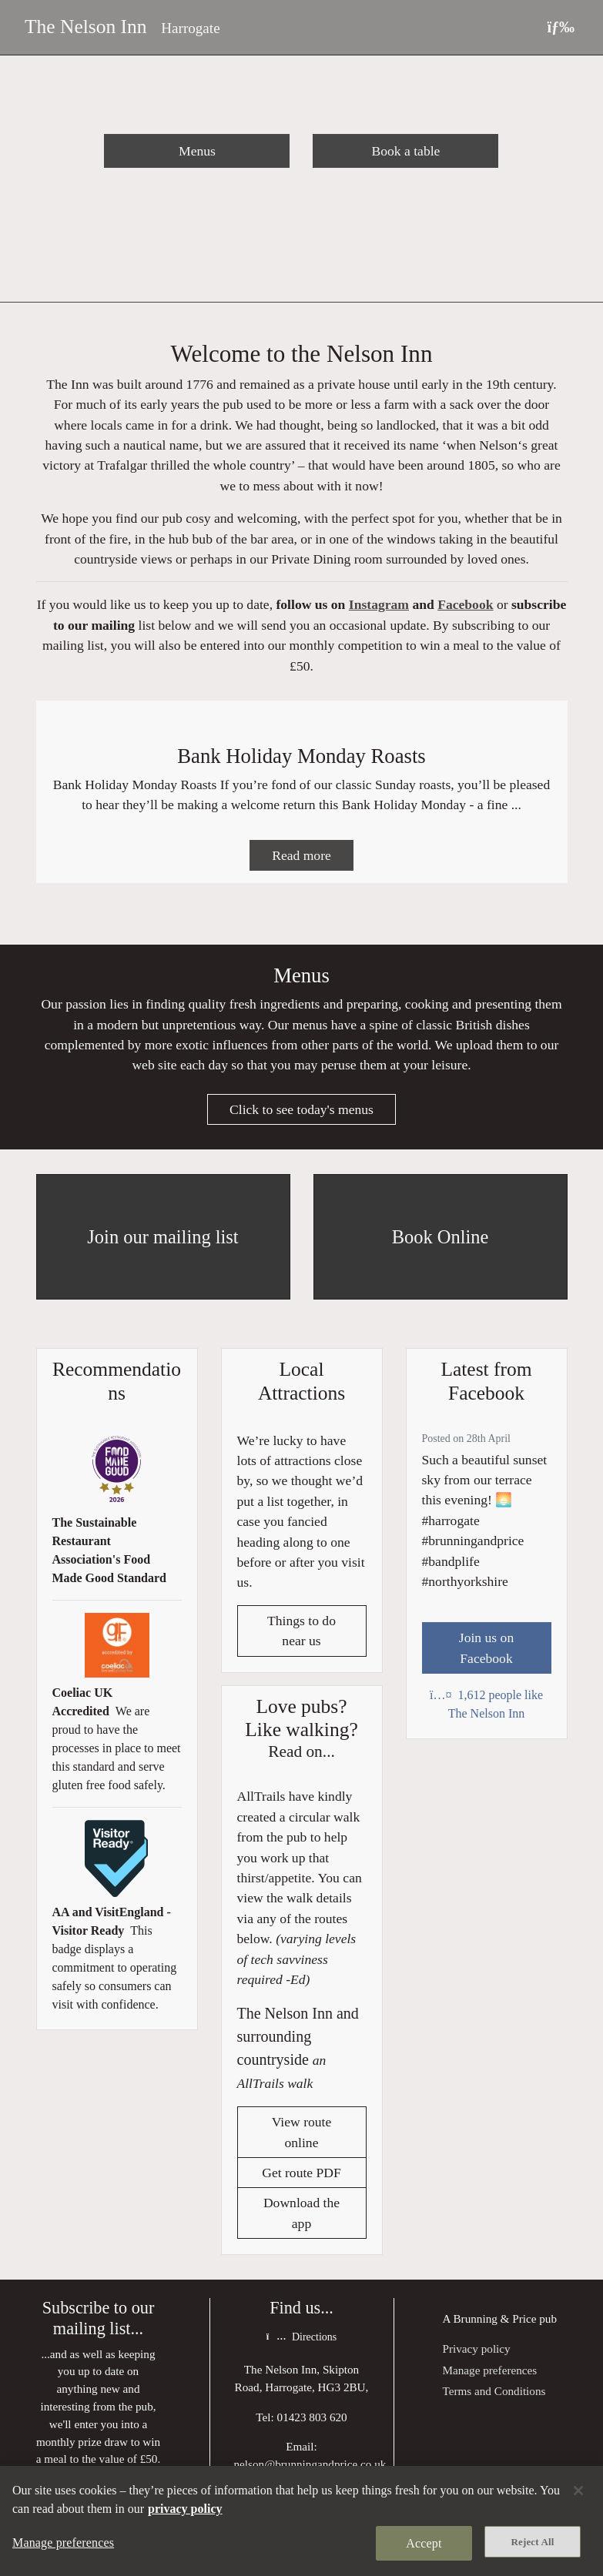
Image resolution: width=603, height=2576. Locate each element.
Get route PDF (301, 2178)
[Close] (578, 2490)
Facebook (465, 607)
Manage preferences (490, 2376)
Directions (301, 2343)
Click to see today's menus (301, 1114)
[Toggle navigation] (561, 27)
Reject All (532, 2542)
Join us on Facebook (486, 1653)
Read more (301, 859)
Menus (197, 151)
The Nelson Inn (86, 26)
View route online (302, 2138)
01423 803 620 (312, 2423)
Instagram (379, 607)
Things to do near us (301, 1636)
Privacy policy (477, 2354)
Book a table (405, 151)
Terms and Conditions (494, 2397)
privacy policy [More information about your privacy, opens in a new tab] (185, 2508)
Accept (423, 2543)
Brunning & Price (494, 2324)
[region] (301, 2521)
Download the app (301, 2218)
